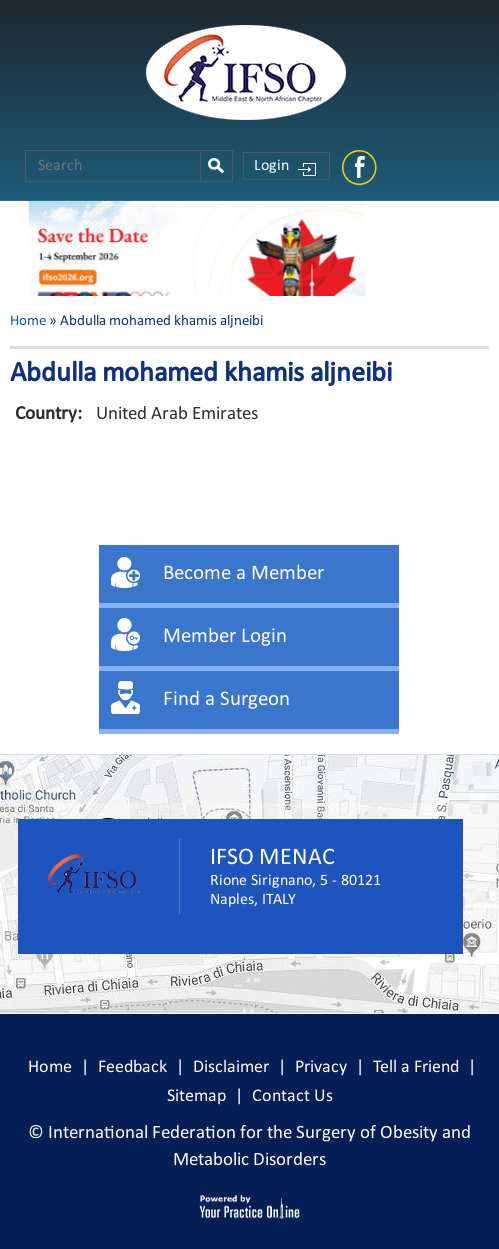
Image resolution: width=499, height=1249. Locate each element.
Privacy (321, 1067)
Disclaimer (231, 1067)
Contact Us (292, 1096)
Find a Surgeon (226, 699)
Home (28, 321)
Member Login (225, 636)
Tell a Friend (416, 1067)
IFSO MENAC (272, 858)
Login (271, 166)
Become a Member (243, 573)
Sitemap (196, 1096)
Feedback (132, 1067)
